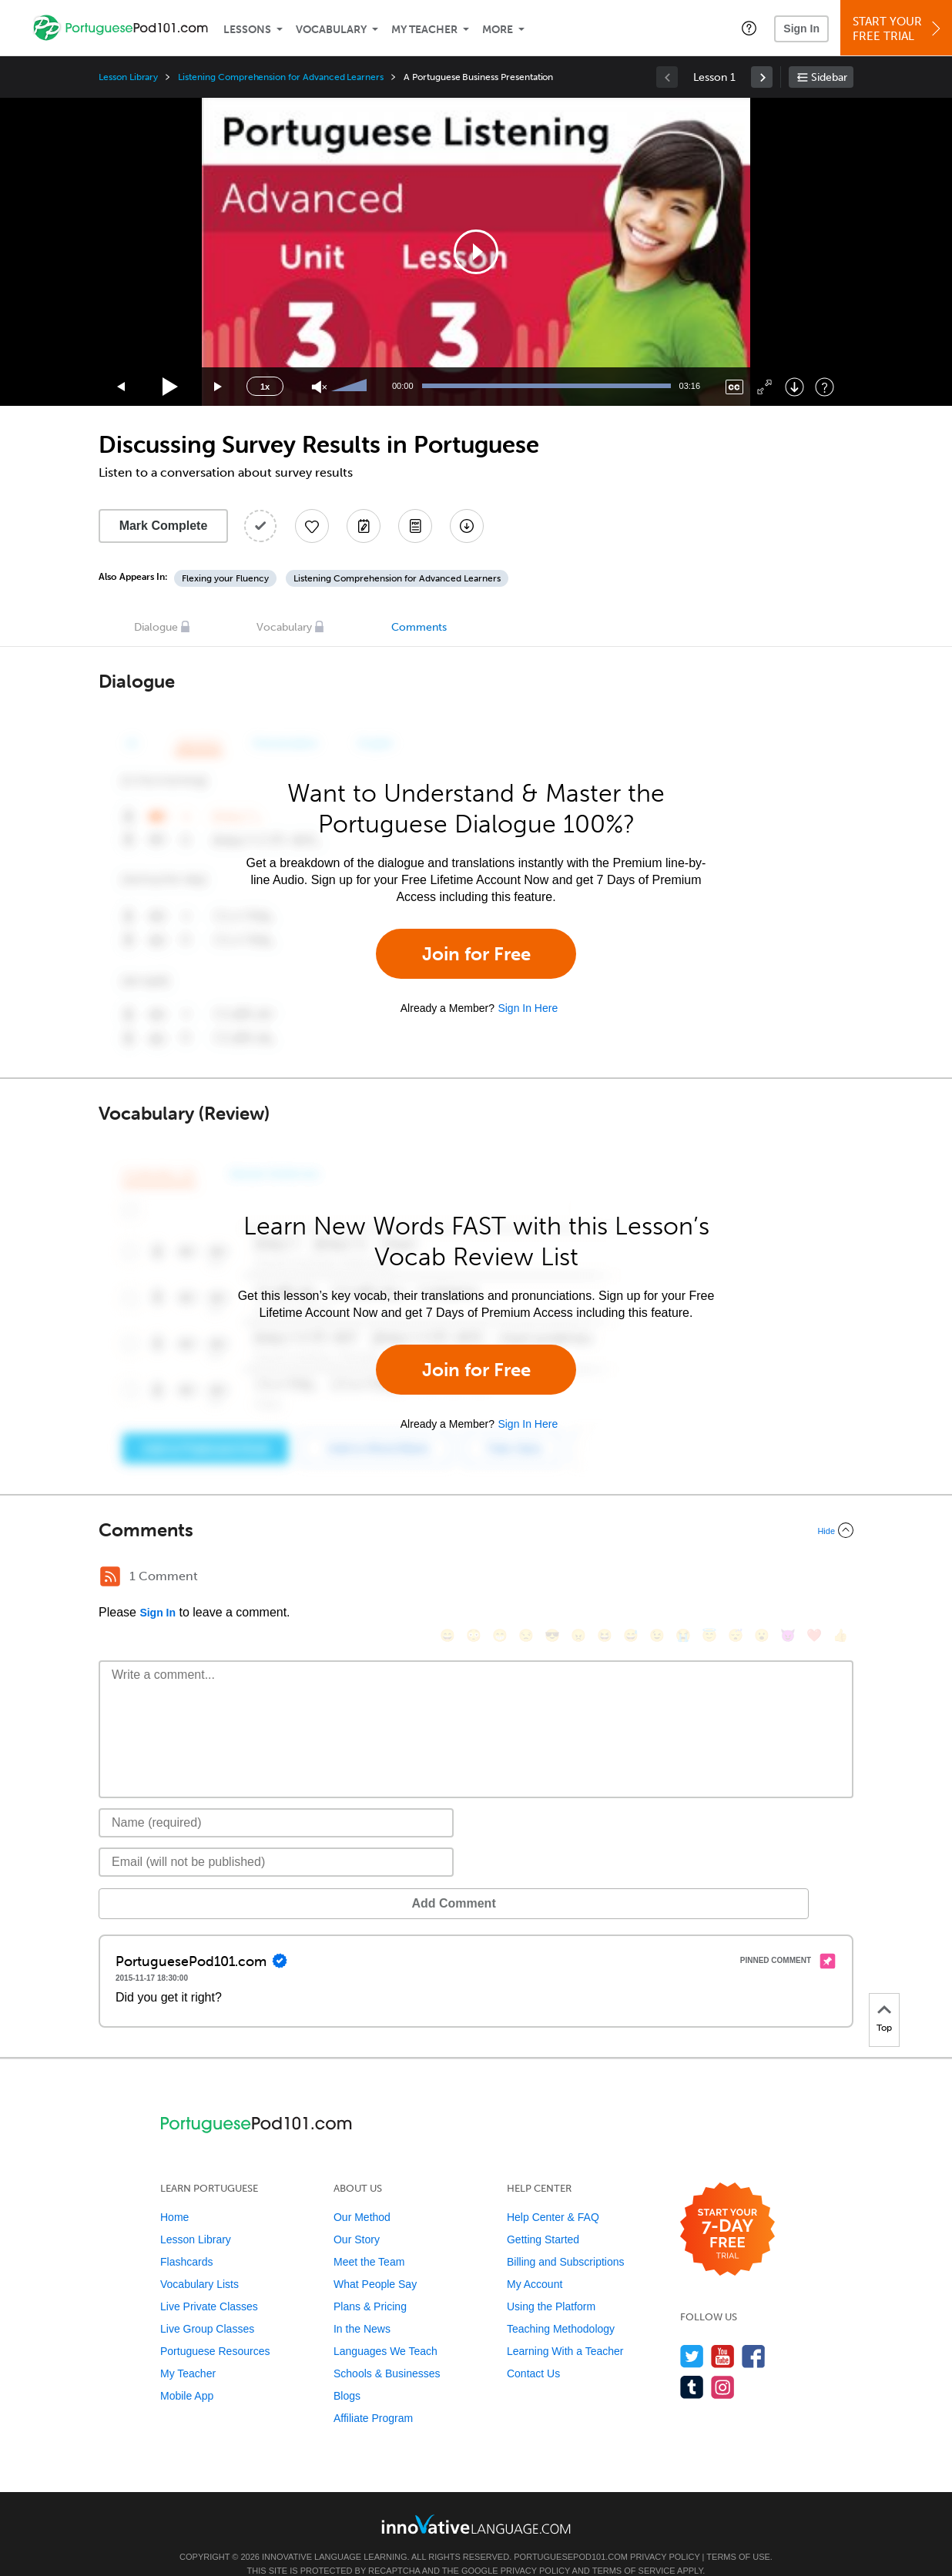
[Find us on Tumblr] (692, 2364)
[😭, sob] (683, 1578)
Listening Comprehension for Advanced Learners (281, 77)
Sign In (801, 28)
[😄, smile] (447, 1578)
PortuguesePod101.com (571, 2533)
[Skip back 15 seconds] (121, 387)
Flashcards (186, 2239)
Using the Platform (551, 2283)
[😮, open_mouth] (762, 1578)
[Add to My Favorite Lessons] (312, 526)
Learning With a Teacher (565, 2328)
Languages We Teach (385, 2328)
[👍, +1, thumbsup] (840, 1578)
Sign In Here (528, 1008)
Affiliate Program (373, 2395)
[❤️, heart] (814, 1578)
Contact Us (533, 2350)
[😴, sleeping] (735, 1578)
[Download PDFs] (415, 526)
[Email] (276, 1839)
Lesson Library (128, 77)
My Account (534, 2261)
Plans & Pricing (370, 2283)
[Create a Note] (363, 526)
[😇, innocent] (709, 1578)
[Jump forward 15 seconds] (218, 387)
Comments (419, 627)
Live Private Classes (209, 2283)
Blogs (347, 2373)
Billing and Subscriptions (566, 2239)
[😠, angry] (578, 1578)
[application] (476, 252)
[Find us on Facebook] (754, 2333)
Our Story (357, 2216)
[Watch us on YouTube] (723, 2333)
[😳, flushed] (474, 1578)
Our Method (362, 2194)
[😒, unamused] (526, 1578)
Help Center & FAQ (553, 2194)
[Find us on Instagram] (723, 2364)
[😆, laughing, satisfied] (605, 1578)
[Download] (794, 387)
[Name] (276, 1799)
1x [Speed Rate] (265, 386)
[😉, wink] (657, 1578)
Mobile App (186, 2373)
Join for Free (476, 954)
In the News (362, 2306)
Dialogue (156, 627)
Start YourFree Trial (898, 29)
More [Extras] (497, 29)
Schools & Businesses (387, 2350)
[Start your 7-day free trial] (727, 2206)
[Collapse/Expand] (476, 1530)
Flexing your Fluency (225, 578)
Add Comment (179, 1880)
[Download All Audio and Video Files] (467, 526)
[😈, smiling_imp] (788, 1578)
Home (174, 2194)
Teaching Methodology (561, 2306)
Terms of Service (633, 2547)
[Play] (170, 387)
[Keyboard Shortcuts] (824, 387)
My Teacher (424, 29)
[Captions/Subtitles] (734, 387)
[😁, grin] (500, 1578)
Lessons (247, 29)
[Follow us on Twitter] (692, 2333)
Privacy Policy (664, 2533)
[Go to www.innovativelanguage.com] (476, 2501)
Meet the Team (369, 2239)
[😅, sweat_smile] (631, 1578)
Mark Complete (163, 525)
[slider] (351, 386)
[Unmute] (319, 387)
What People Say (375, 2261)
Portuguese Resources (215, 2328)
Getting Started (543, 2216)
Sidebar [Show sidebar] (829, 77)
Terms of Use (738, 2533)
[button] (749, 27)
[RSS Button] (110, 1576)
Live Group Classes (207, 2306)
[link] (762, 77)
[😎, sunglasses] (552, 1578)
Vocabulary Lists (199, 2261)
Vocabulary (331, 29)
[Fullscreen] (764, 387)
